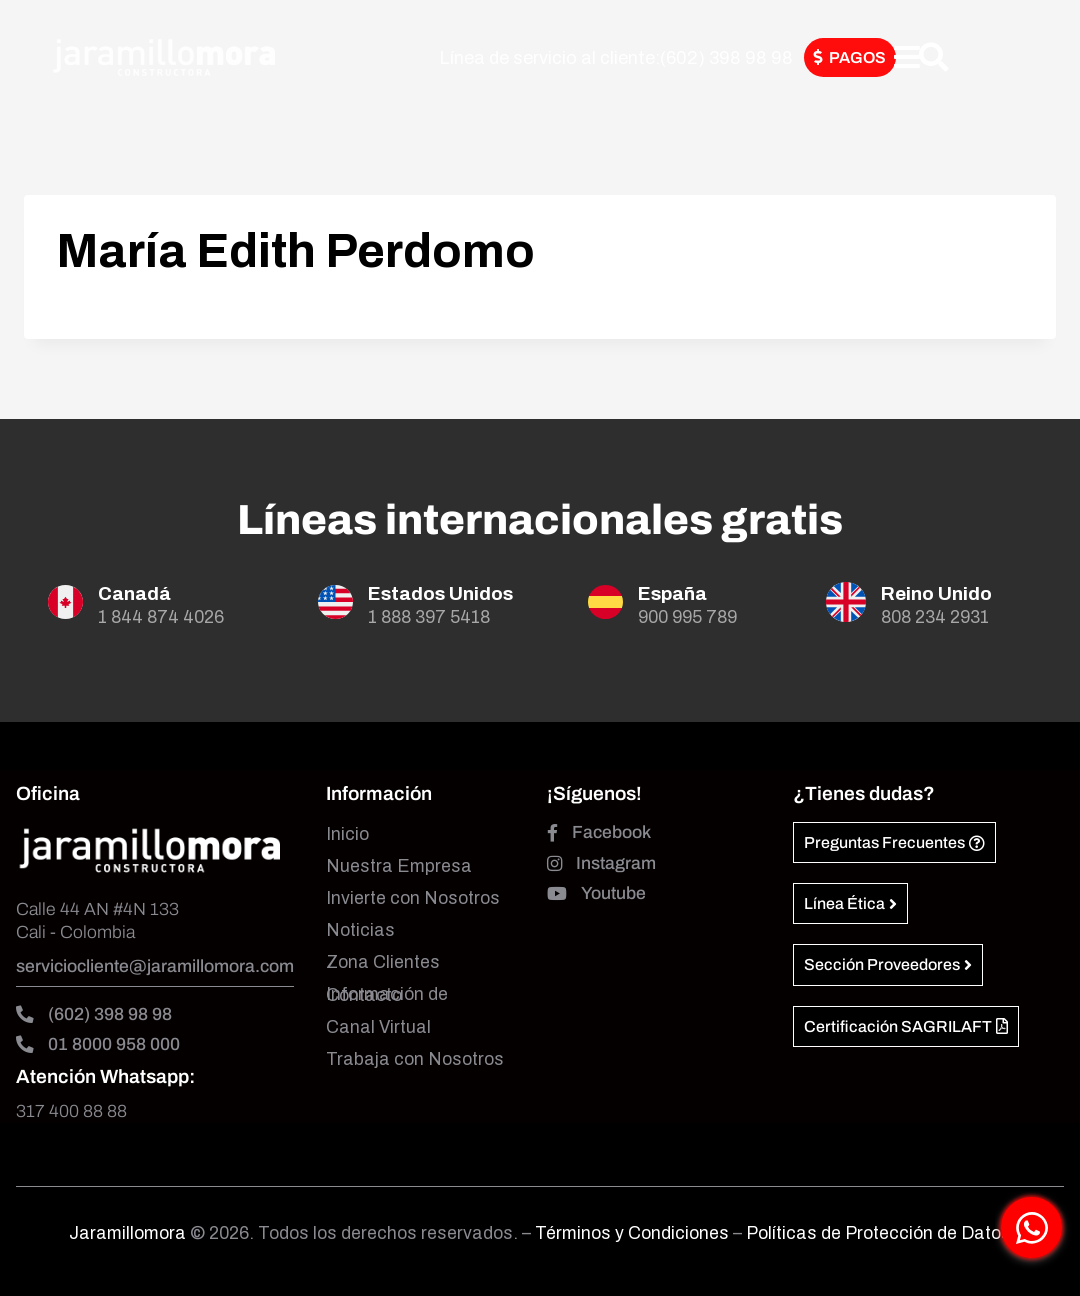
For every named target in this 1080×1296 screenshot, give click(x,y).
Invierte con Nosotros (413, 898)
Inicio (347, 834)
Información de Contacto (387, 995)
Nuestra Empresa (399, 866)
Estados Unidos (440, 593)
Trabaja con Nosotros (415, 1059)
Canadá (134, 593)
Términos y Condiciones (634, 1233)
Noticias (360, 930)
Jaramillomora (127, 1233)
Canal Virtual (378, 1027)
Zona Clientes (383, 962)
